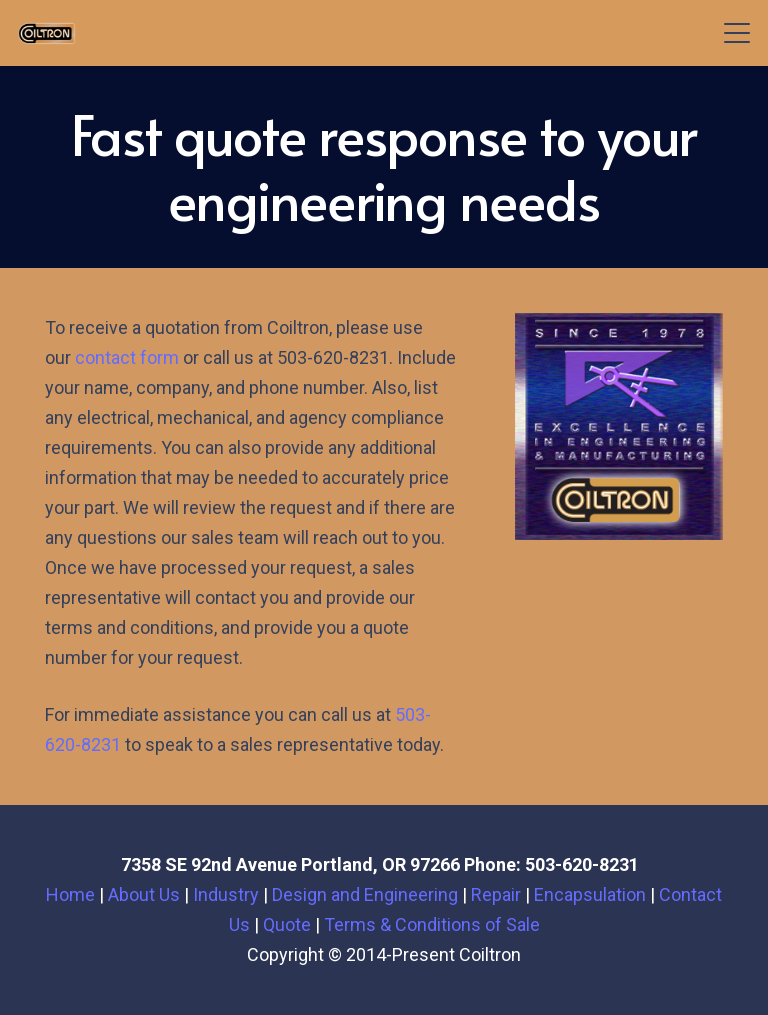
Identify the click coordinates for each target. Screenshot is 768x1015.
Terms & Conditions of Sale (432, 924)
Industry (226, 894)
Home (70, 894)
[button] (737, 33)
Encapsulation (590, 894)
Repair (496, 894)
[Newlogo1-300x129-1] (47, 33)
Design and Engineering (365, 894)
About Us (144, 894)
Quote (287, 924)
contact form (127, 357)
